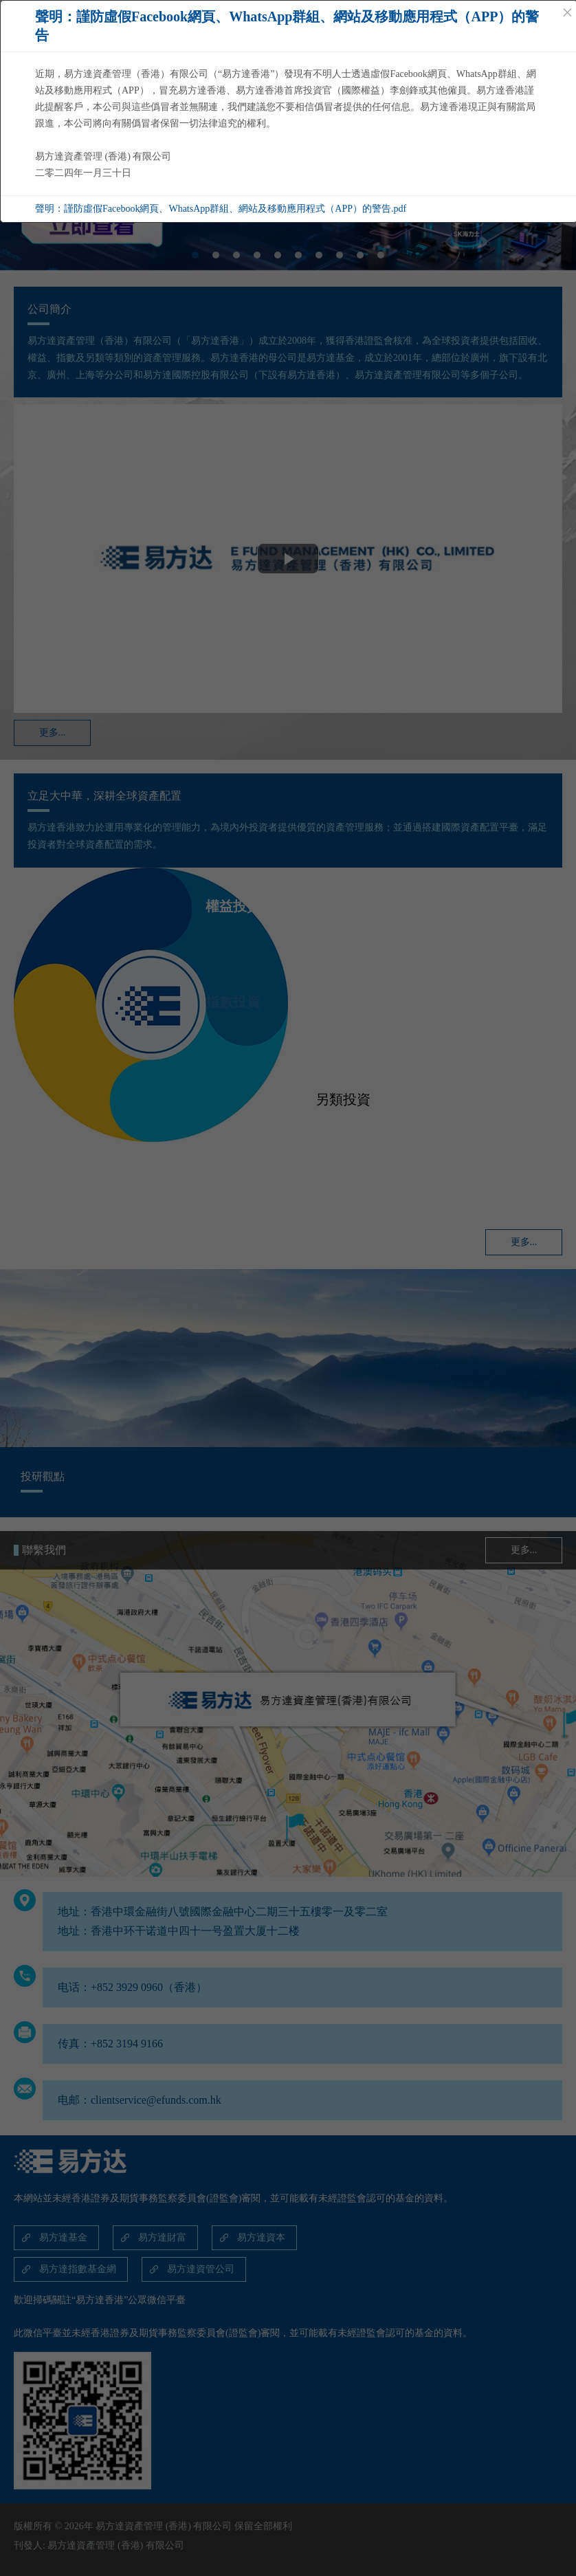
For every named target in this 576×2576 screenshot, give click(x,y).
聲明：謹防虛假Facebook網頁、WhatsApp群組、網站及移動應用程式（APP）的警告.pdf (220, 208)
